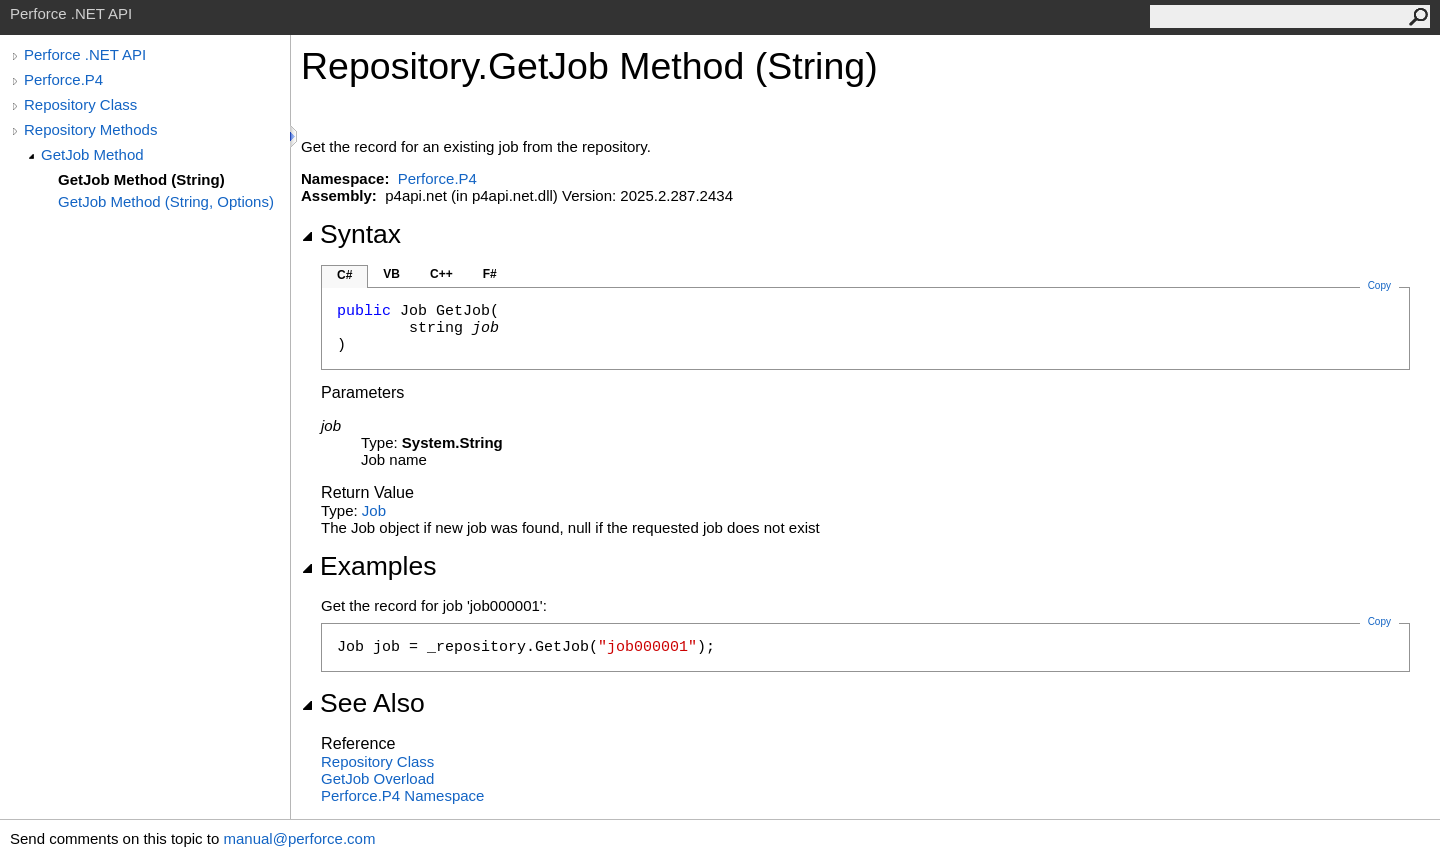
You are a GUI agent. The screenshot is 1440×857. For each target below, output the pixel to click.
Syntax (351, 234)
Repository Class (80, 104)
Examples (368, 566)
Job (374, 510)
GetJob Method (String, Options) (166, 201)
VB (391, 274)
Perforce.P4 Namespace (402, 795)
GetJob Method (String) (141, 179)
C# (344, 275)
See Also (363, 703)
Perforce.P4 (63, 79)
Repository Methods (90, 129)
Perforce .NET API (85, 54)
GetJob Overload (377, 778)
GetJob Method (92, 154)
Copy (1379, 621)
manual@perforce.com (299, 838)
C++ (441, 274)
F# (490, 274)
